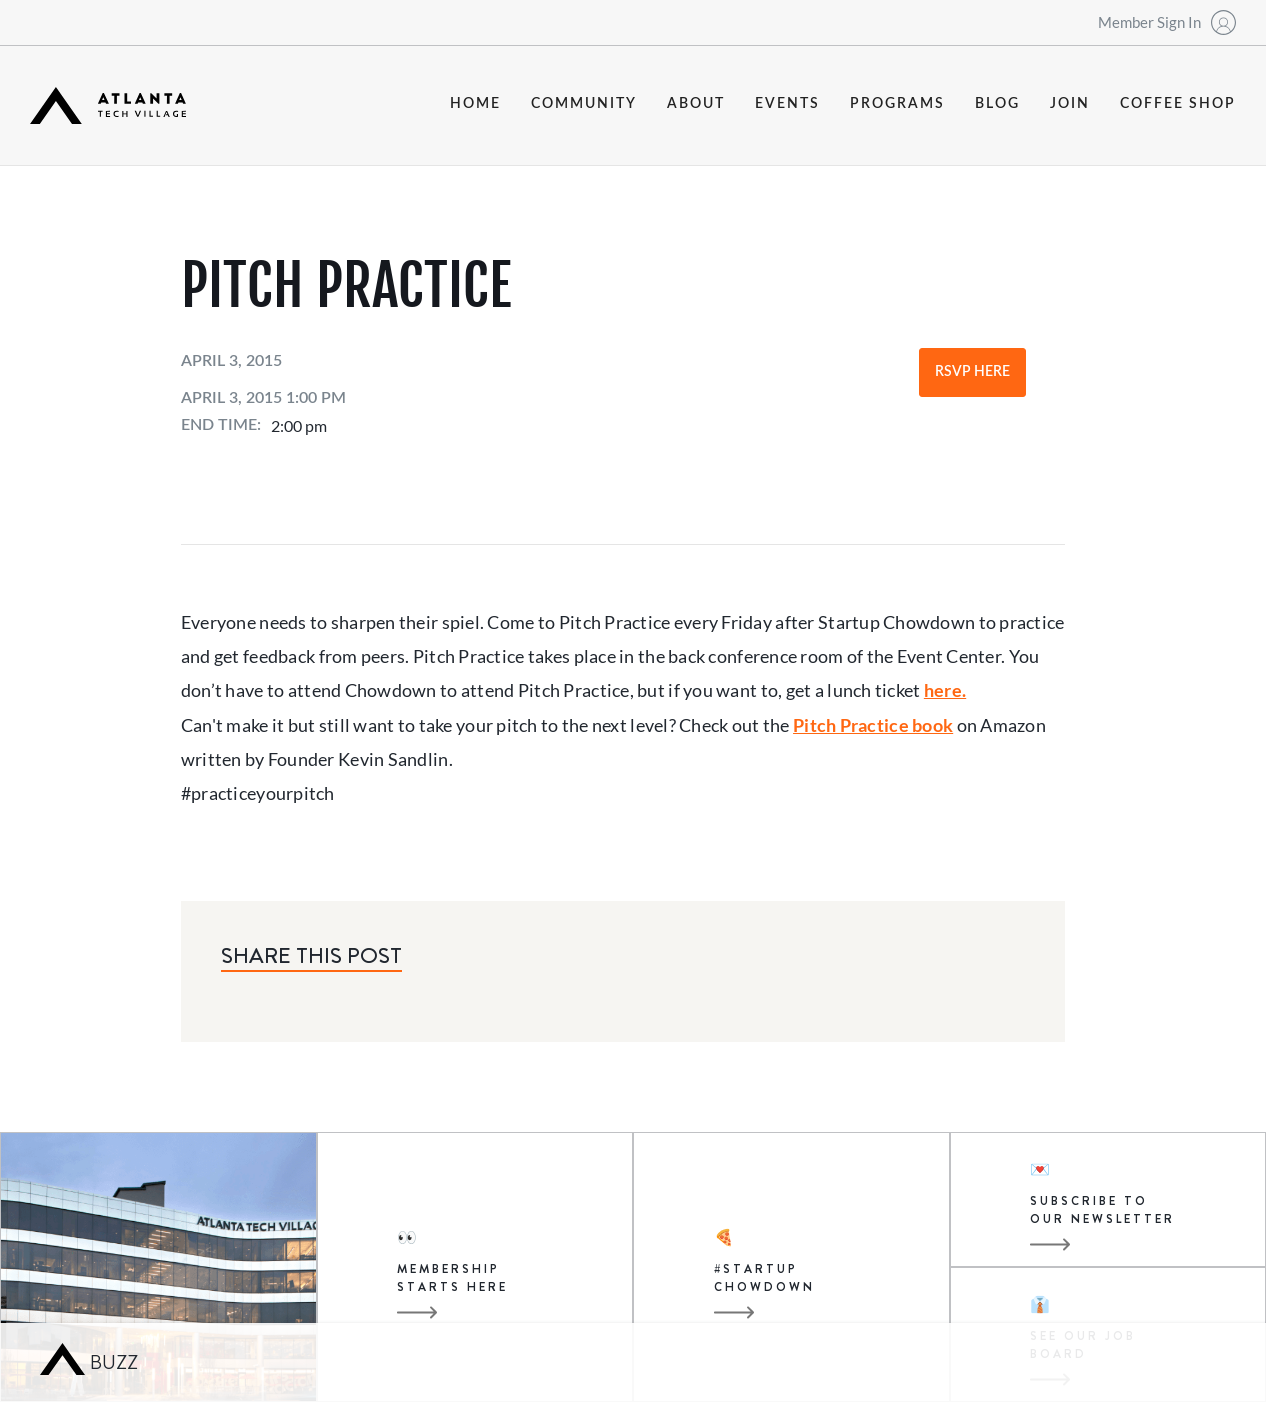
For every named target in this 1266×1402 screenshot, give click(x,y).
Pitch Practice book (873, 725)
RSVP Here (972, 372)
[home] (108, 105)
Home (475, 104)
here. (945, 690)
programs (897, 104)
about (696, 104)
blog (997, 104)
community (584, 104)
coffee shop (1178, 104)
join (1070, 104)
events (787, 104)
